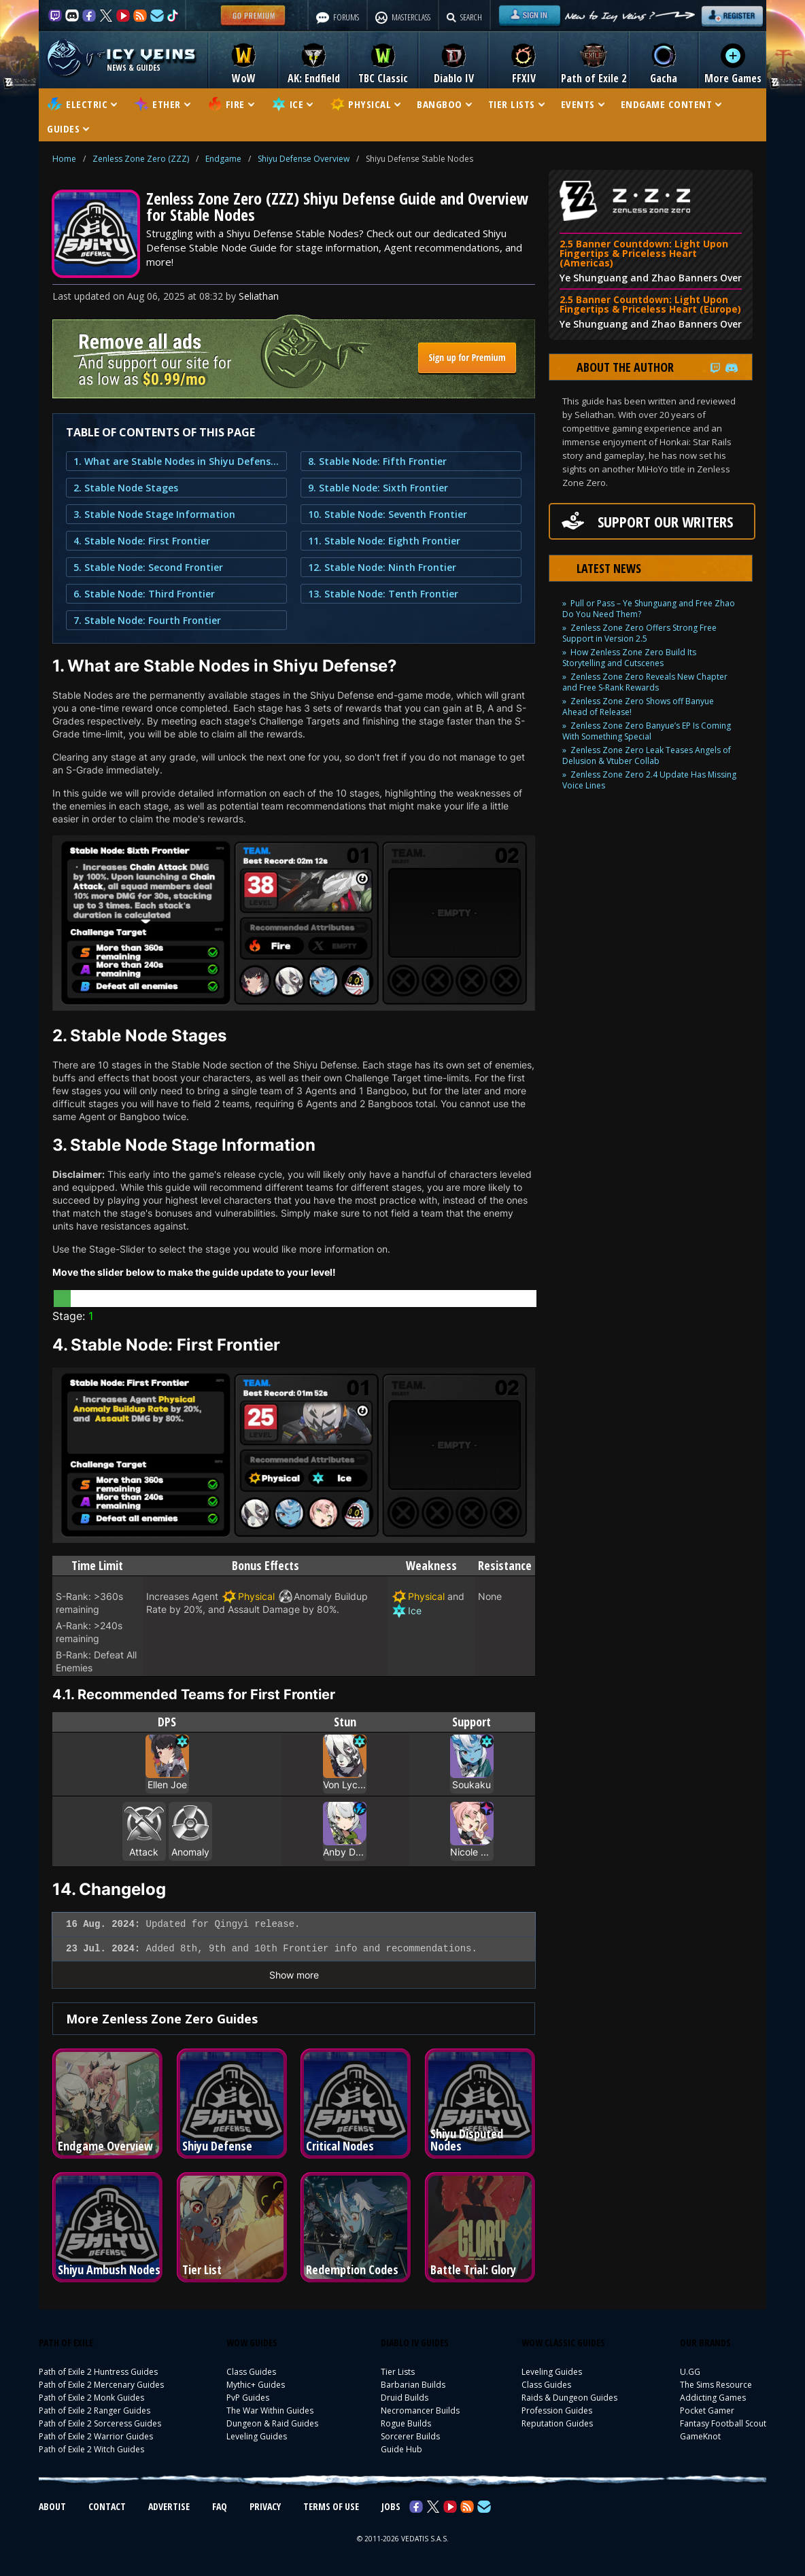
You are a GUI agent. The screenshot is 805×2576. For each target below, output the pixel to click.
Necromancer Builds (420, 2410)
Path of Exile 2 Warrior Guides (96, 2436)
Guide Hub (401, 2449)
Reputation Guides (557, 2423)
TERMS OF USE (331, 2506)
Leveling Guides (256, 2436)
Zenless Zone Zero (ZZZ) (140, 158)
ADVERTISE (169, 2506)
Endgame (223, 158)
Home (64, 158)
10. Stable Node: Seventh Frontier (387, 514)
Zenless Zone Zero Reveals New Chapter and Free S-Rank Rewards (644, 682)
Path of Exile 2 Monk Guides (91, 2397)
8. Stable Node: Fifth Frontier (377, 461)
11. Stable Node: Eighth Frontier (384, 540)
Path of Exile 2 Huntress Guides (98, 2372)
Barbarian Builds (413, 2384)
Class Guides (251, 2372)
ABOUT (52, 2506)
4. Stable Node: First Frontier (141, 540)
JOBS (390, 2506)
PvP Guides (247, 2397)
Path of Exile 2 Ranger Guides (94, 2410)
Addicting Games (713, 2397)
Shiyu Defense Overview (303, 158)
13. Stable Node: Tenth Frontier (383, 593)
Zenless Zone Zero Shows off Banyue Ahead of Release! (638, 706)
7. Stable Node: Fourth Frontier (147, 620)
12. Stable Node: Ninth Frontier (382, 567)
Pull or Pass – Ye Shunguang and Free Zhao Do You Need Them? (648, 608)
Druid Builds (404, 2397)
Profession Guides (556, 2410)
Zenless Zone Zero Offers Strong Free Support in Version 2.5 (639, 633)
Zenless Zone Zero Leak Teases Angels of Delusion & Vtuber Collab (646, 755)
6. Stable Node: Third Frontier (144, 593)
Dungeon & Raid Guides (272, 2423)
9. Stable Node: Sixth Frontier (378, 487)
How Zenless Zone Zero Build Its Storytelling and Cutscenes (629, 657)
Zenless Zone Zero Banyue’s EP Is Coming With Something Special (646, 731)
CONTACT (107, 2506)
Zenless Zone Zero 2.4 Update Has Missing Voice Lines (649, 780)
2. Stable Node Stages (125, 487)
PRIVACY (265, 2506)
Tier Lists (398, 2372)
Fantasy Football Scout (723, 2423)
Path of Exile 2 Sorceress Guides (100, 2423)
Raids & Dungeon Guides (569, 2397)
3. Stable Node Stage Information (154, 514)
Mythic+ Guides (255, 2384)
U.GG (690, 2372)
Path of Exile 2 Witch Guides (91, 2449)
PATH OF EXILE (66, 2342)
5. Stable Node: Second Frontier (148, 567)
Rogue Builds (406, 2423)
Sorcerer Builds (410, 2436)
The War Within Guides (269, 2410)
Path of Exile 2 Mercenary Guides (101, 2384)
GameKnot (700, 2436)
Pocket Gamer (707, 2410)
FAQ (219, 2506)
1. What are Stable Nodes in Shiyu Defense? (176, 461)
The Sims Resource (716, 2384)
